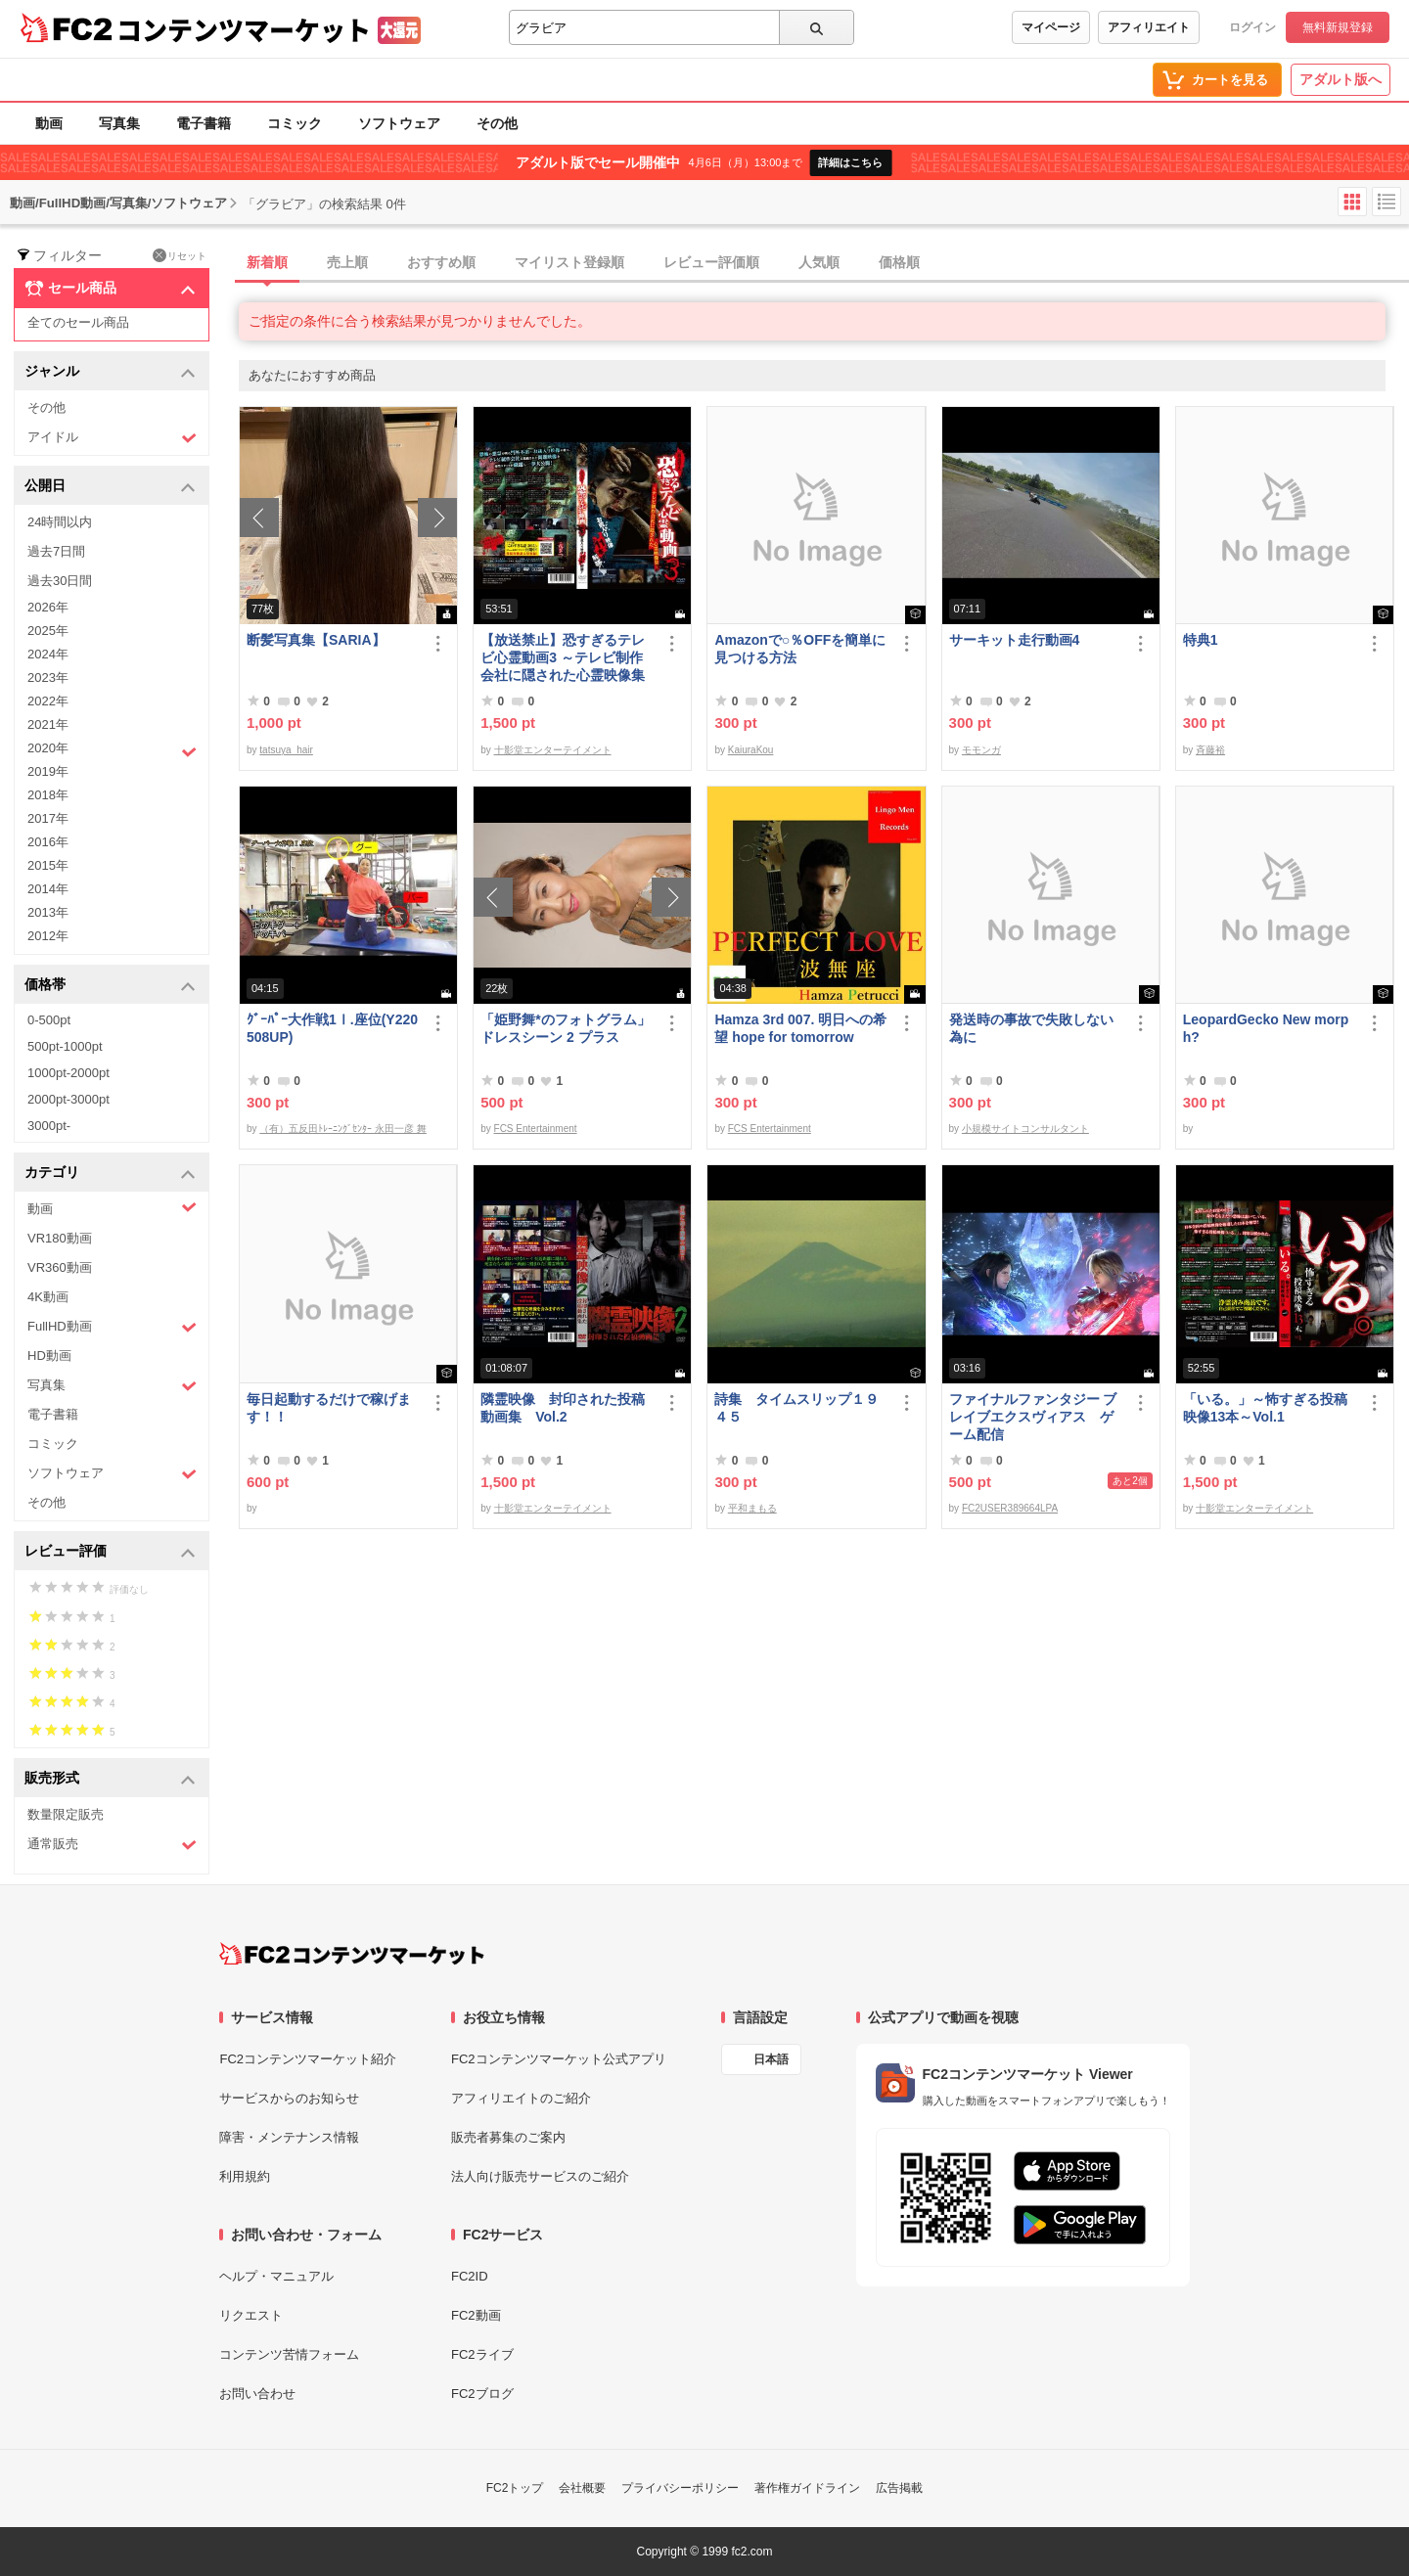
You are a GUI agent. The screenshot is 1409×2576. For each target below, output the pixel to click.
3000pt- (48, 1125)
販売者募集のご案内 (508, 2137)
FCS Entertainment (535, 1128)
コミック (294, 123)
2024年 (47, 654)
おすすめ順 (441, 262)
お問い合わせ (257, 2393)
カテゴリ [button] (110, 1173)
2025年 (47, 630)
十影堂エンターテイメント (553, 750)
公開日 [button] (110, 486)
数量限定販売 (65, 1814)
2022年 (47, 701)
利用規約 (244, 2176)
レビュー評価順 (711, 262)
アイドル (112, 437)
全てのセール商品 (78, 322)
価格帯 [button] (110, 985)
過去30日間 (59, 580)
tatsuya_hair (285, 750)
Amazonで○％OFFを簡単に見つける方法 (800, 648)
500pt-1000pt (65, 1046)
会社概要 (582, 2488)
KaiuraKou (751, 750)
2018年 (47, 795)
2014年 (47, 888)
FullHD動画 (112, 1327)
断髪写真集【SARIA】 (316, 640)
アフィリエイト (1149, 27)
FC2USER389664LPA (1010, 1508)
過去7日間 (56, 551)
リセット (179, 255)
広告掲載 (899, 2488)
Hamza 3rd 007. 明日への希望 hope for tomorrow (800, 1028)
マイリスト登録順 (569, 262)
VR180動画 (59, 1238)
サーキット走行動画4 (1014, 640)
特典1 (1200, 640)
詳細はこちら (850, 162)
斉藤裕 (1210, 750)
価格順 (899, 262)
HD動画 (49, 1355)
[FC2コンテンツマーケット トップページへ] (351, 1953)
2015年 (47, 865)
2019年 (47, 771)
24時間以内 (59, 522)
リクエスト (251, 2315)
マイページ (1051, 27)
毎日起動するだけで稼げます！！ (329, 1407)
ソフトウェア (399, 123)
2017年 (47, 818)
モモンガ (981, 750)
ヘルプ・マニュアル (276, 2276)
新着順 (267, 262)
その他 (497, 123)
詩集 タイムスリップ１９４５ (796, 1407)
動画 (49, 123)
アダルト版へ (1340, 79)
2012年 (47, 935)
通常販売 (112, 1844)
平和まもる (752, 1508)
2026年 (47, 607)
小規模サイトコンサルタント (1025, 1128)
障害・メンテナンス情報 (289, 2137)
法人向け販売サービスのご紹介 (540, 2176)
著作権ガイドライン (807, 2488)
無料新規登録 (1337, 27)
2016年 (47, 842)
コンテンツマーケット (243, 29)
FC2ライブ (482, 2354)
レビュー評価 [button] (110, 1552)
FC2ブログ (482, 2393)
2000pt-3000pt (68, 1099)
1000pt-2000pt (68, 1072)
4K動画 (47, 1296)
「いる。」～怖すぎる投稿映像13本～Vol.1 (1265, 1407)
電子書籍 (203, 123)
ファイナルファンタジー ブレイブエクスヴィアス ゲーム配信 (1033, 1416)
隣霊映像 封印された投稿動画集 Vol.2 (562, 1407)
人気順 (819, 262)
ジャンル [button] (110, 372)
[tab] (824, 263)
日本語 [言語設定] (771, 2059)
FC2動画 (476, 2315)
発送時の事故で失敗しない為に (1031, 1028)
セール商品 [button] (110, 288)
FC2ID (469, 2276)
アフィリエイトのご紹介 (521, 2098)
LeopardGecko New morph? (1266, 1028)
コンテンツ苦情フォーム (289, 2354)
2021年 (47, 724)
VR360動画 (59, 1267)
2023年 (47, 677)
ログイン (1252, 27)
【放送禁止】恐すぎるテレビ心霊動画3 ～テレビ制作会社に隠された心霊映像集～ (562, 658)
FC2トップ (515, 2488)
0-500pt (48, 1020)
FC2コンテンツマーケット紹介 (307, 2059)
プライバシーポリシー (680, 2488)
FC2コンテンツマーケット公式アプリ (558, 2059)
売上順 (347, 262)
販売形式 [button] (110, 1779)
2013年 (47, 912)
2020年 (112, 750)
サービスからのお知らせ (289, 2098)
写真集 (119, 123)
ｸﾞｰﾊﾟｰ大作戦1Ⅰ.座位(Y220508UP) (332, 1028)
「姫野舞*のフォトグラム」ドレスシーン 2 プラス (565, 1028)
